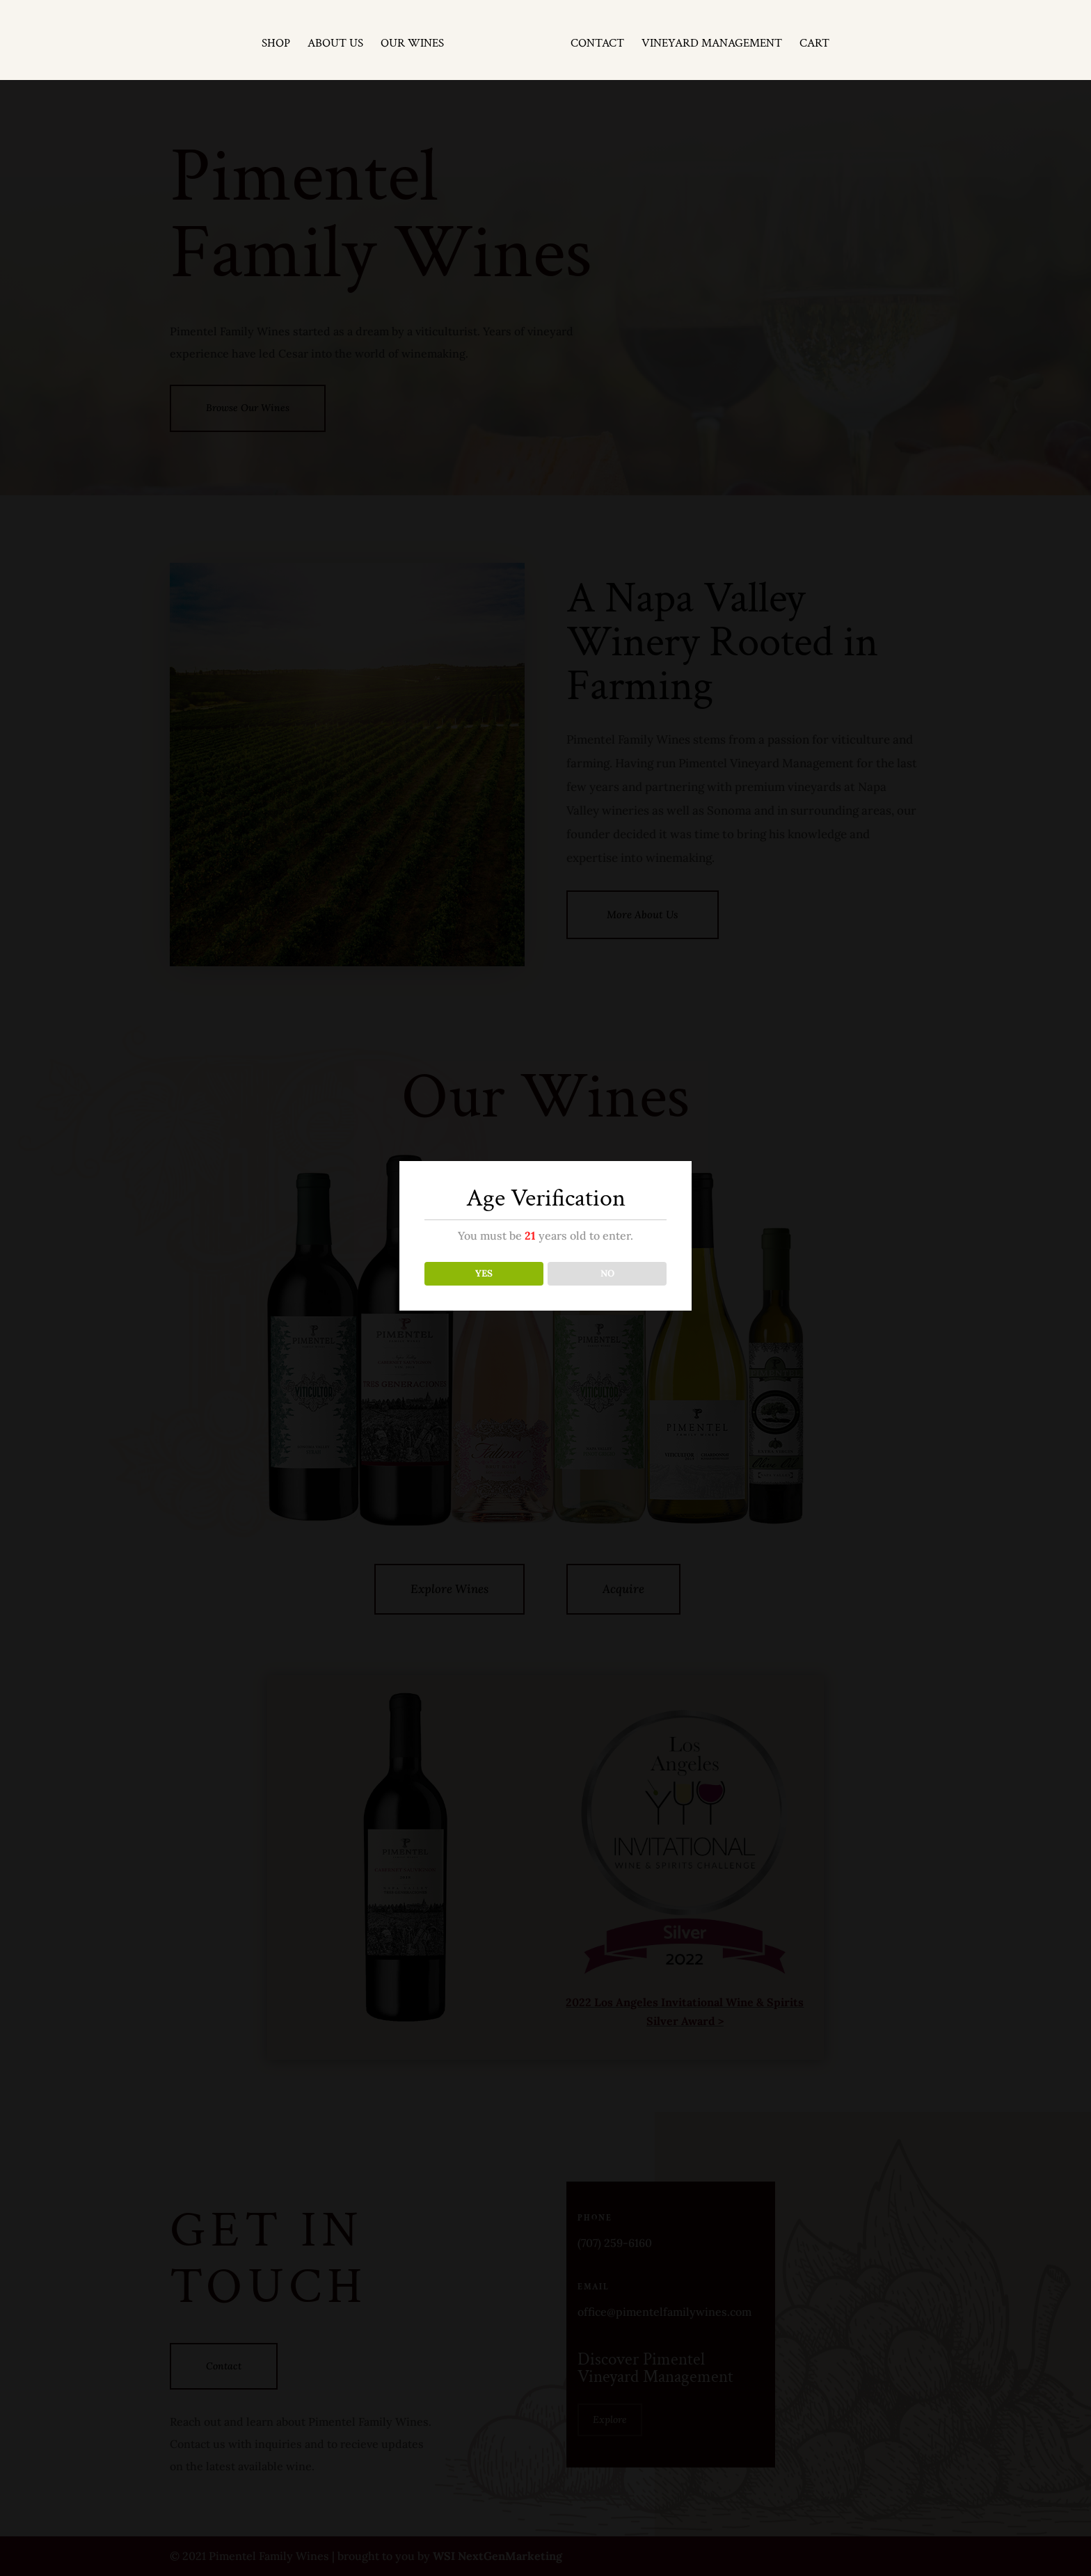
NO (607, 1273)
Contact (595, 42)
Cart (812, 42)
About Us (337, 42)
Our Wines (414, 42)
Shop (278, 42)
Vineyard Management (709, 42)
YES (484, 1273)
